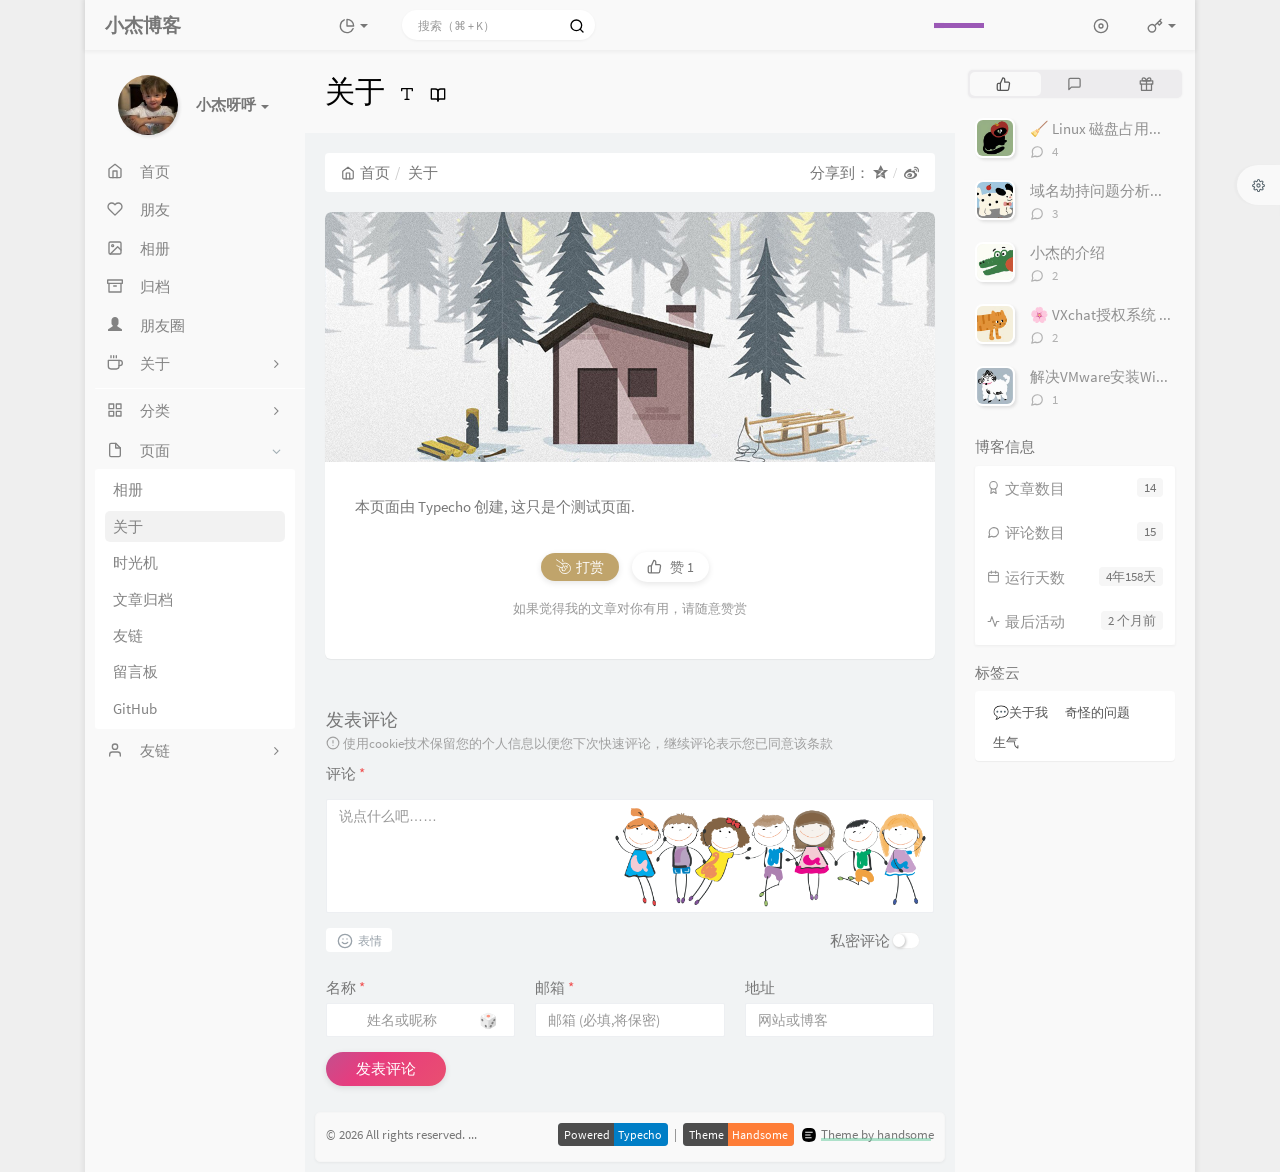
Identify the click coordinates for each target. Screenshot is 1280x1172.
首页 (365, 172)
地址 (760, 987)
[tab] (1003, 84)
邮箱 (554, 987)
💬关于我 (1020, 712)
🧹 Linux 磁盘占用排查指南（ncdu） (1150, 128)
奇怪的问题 (1097, 712)
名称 (345, 987)
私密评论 (860, 940)
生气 (1006, 742)
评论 (345, 773)
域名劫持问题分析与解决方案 (1127, 190)
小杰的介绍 (1067, 252)
